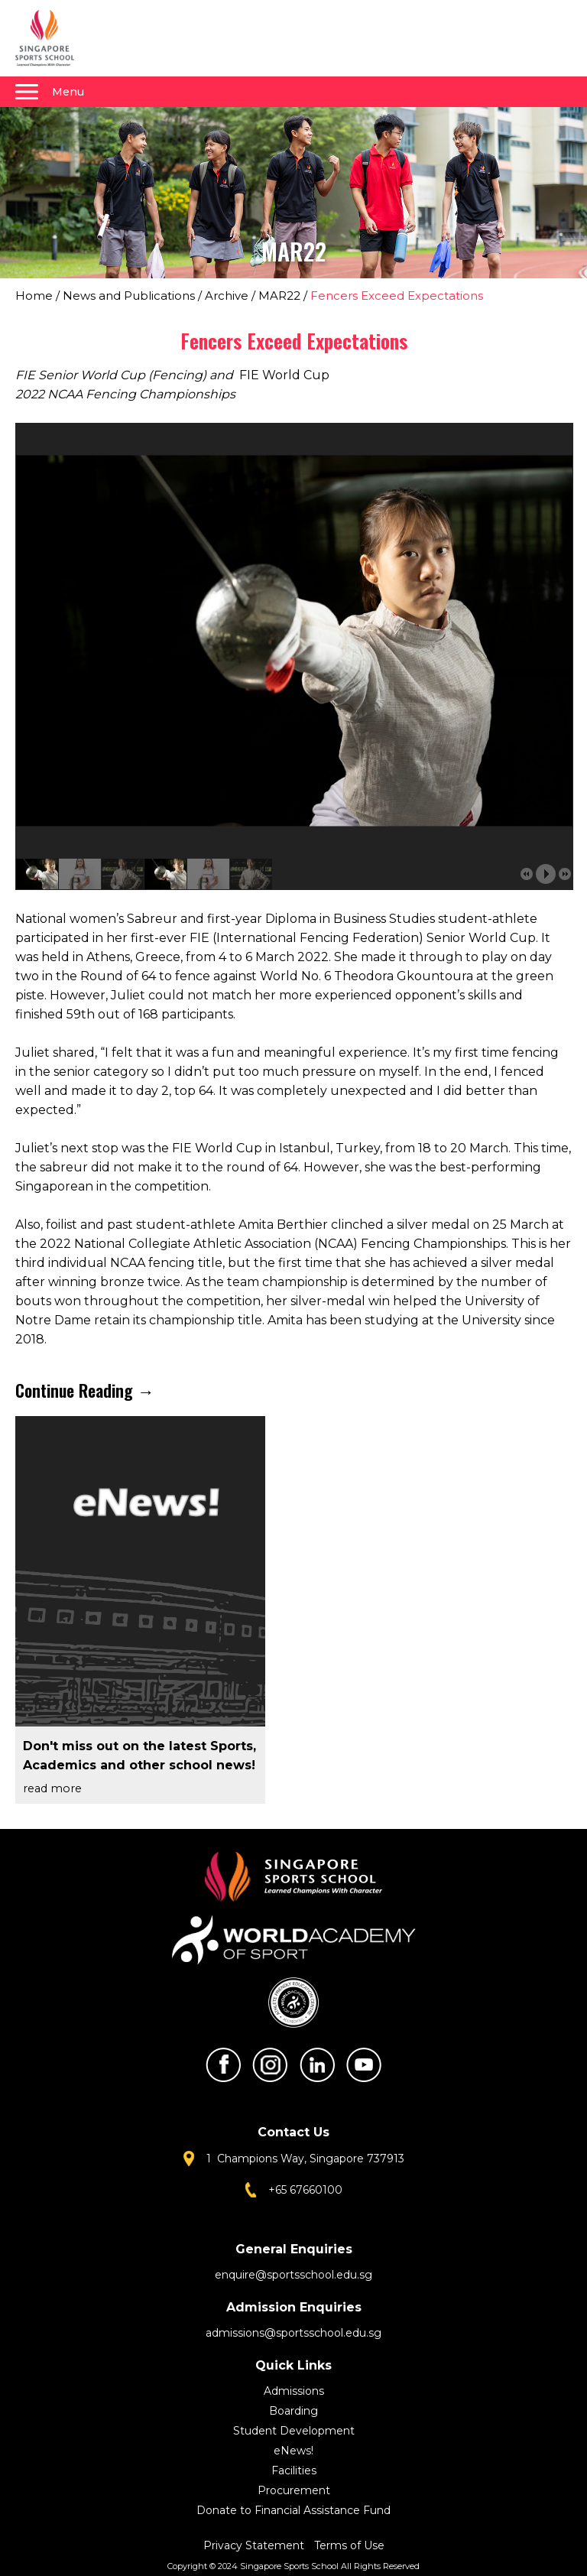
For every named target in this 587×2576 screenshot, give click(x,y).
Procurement (294, 2490)
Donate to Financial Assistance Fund (293, 2510)
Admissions (294, 2391)
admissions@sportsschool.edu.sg (293, 2333)
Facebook (223, 2065)
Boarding (293, 2411)
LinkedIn (317, 2065)
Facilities (293, 2470)
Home (34, 295)
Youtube (363, 2065)
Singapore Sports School (52, 38)
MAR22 (279, 295)
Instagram (269, 2065)
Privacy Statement (255, 2545)
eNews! (293, 2450)
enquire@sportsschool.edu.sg (293, 2275)
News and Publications (129, 295)
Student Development (294, 2431)
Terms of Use (349, 2545)
